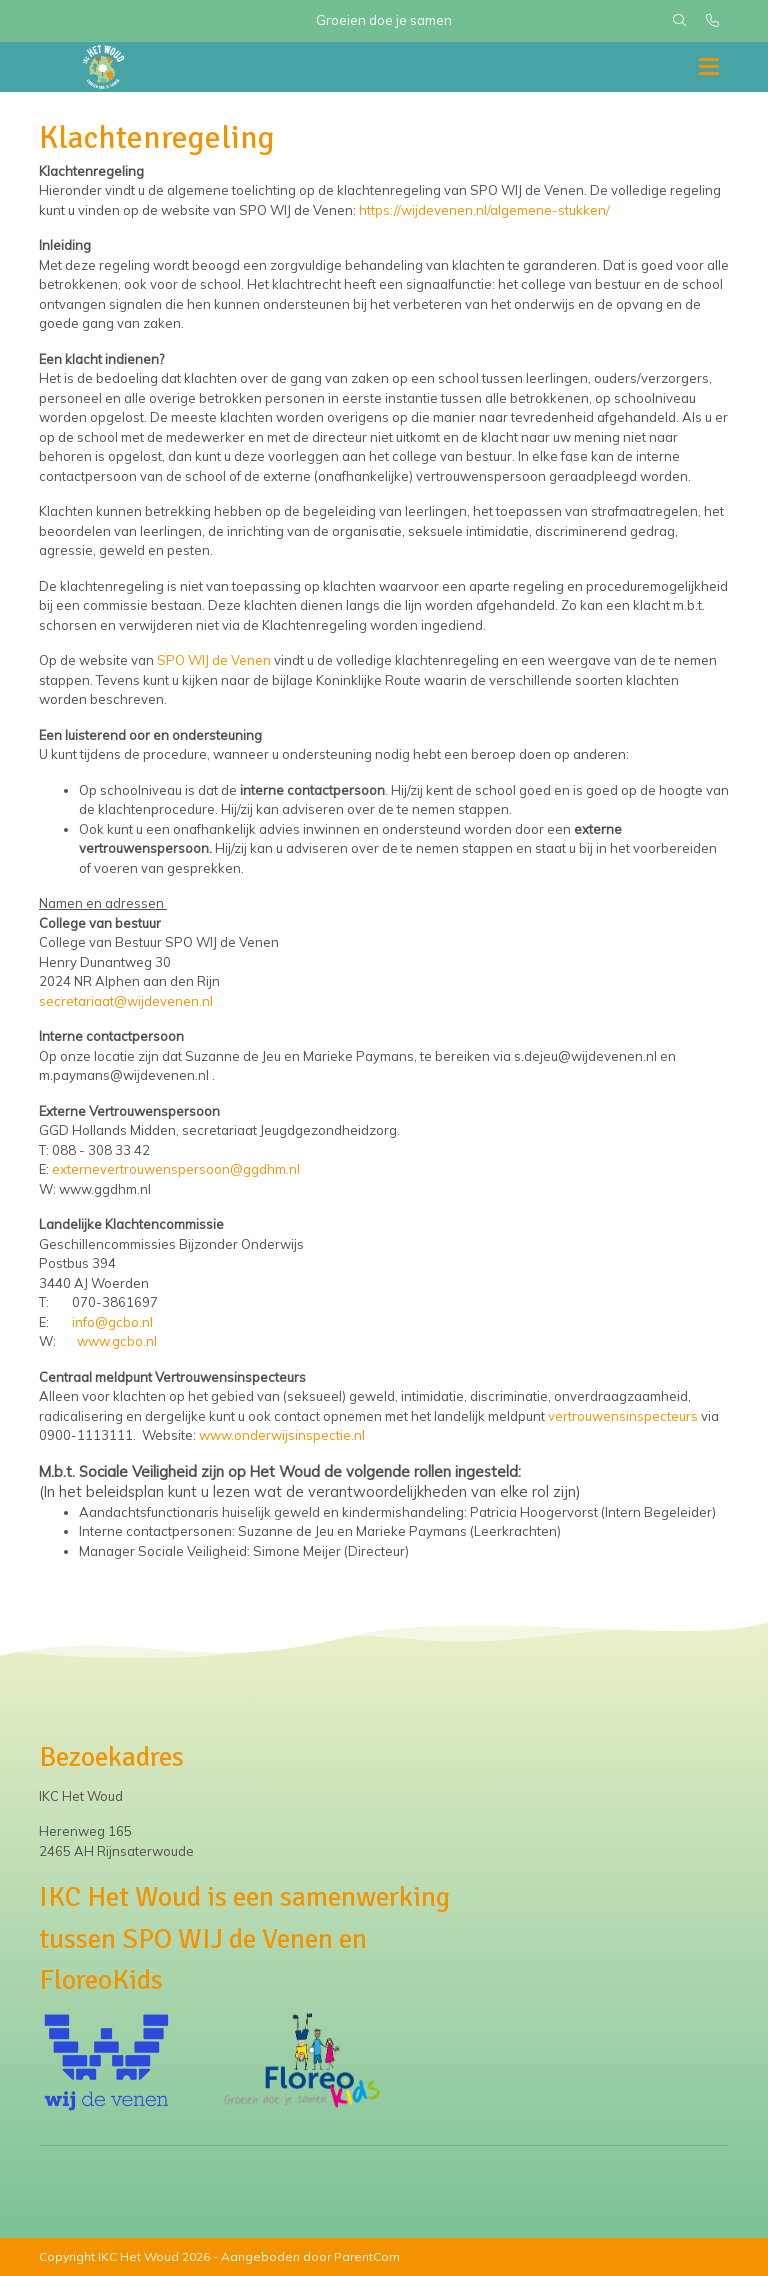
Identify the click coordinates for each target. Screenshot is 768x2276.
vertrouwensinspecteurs (623, 1416)
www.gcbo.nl (117, 1341)
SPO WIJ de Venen (214, 660)
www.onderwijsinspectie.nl (282, 1435)
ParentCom (367, 2256)
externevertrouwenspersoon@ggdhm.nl (176, 1169)
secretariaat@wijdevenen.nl (126, 1001)
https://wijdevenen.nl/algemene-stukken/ (484, 210)
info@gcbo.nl (112, 1322)
